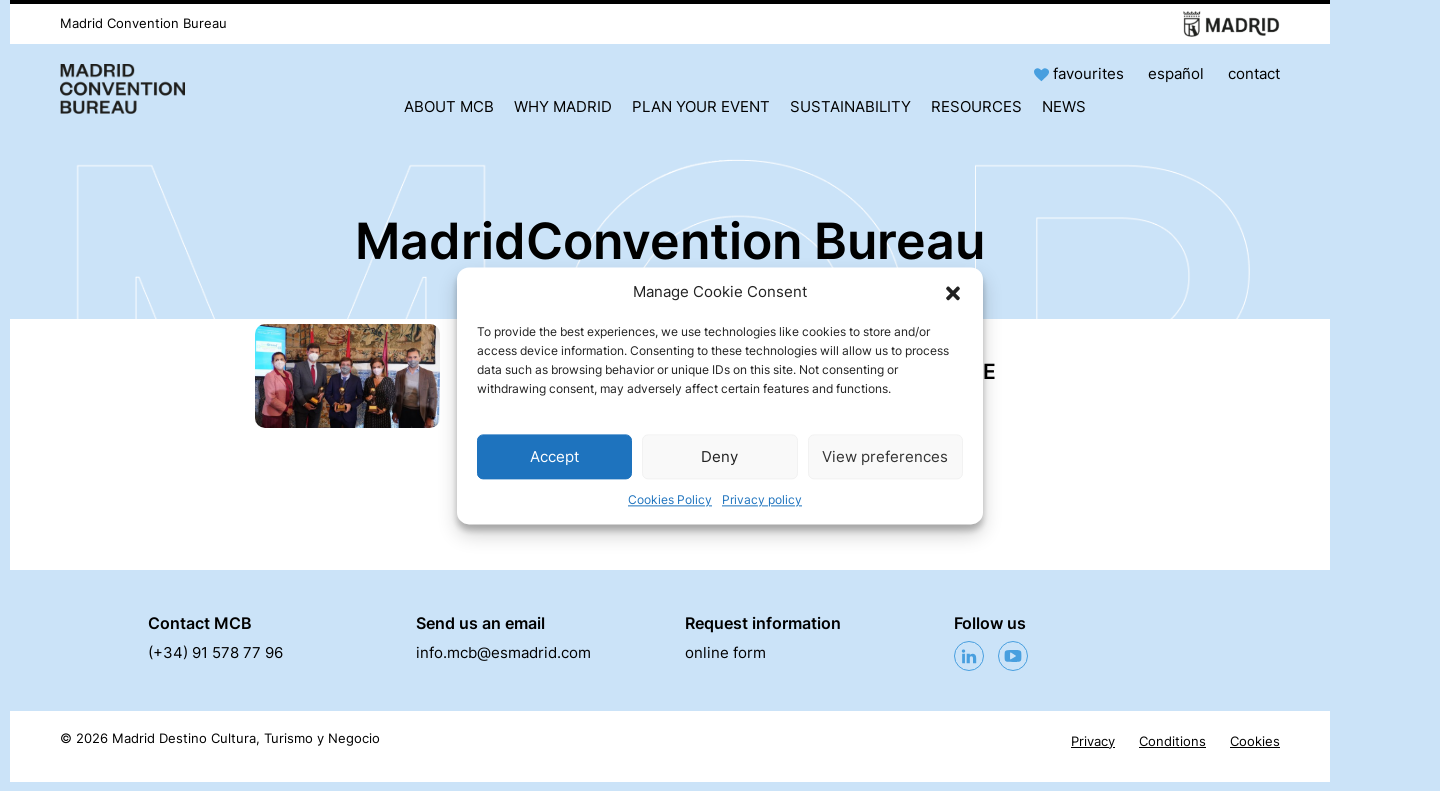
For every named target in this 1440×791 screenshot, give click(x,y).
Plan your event (701, 106)
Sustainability (850, 106)
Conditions (1172, 741)
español (1176, 73)
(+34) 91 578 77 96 (215, 652)
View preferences (885, 456)
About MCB (449, 106)
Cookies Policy (670, 500)
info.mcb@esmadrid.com (503, 652)
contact (1254, 73)
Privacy (1093, 741)
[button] (953, 292)
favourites (1081, 73)
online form (725, 652)
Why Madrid (563, 106)
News (1064, 106)
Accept (554, 456)
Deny (719, 456)
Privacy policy (762, 500)
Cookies (1255, 741)
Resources (976, 106)
